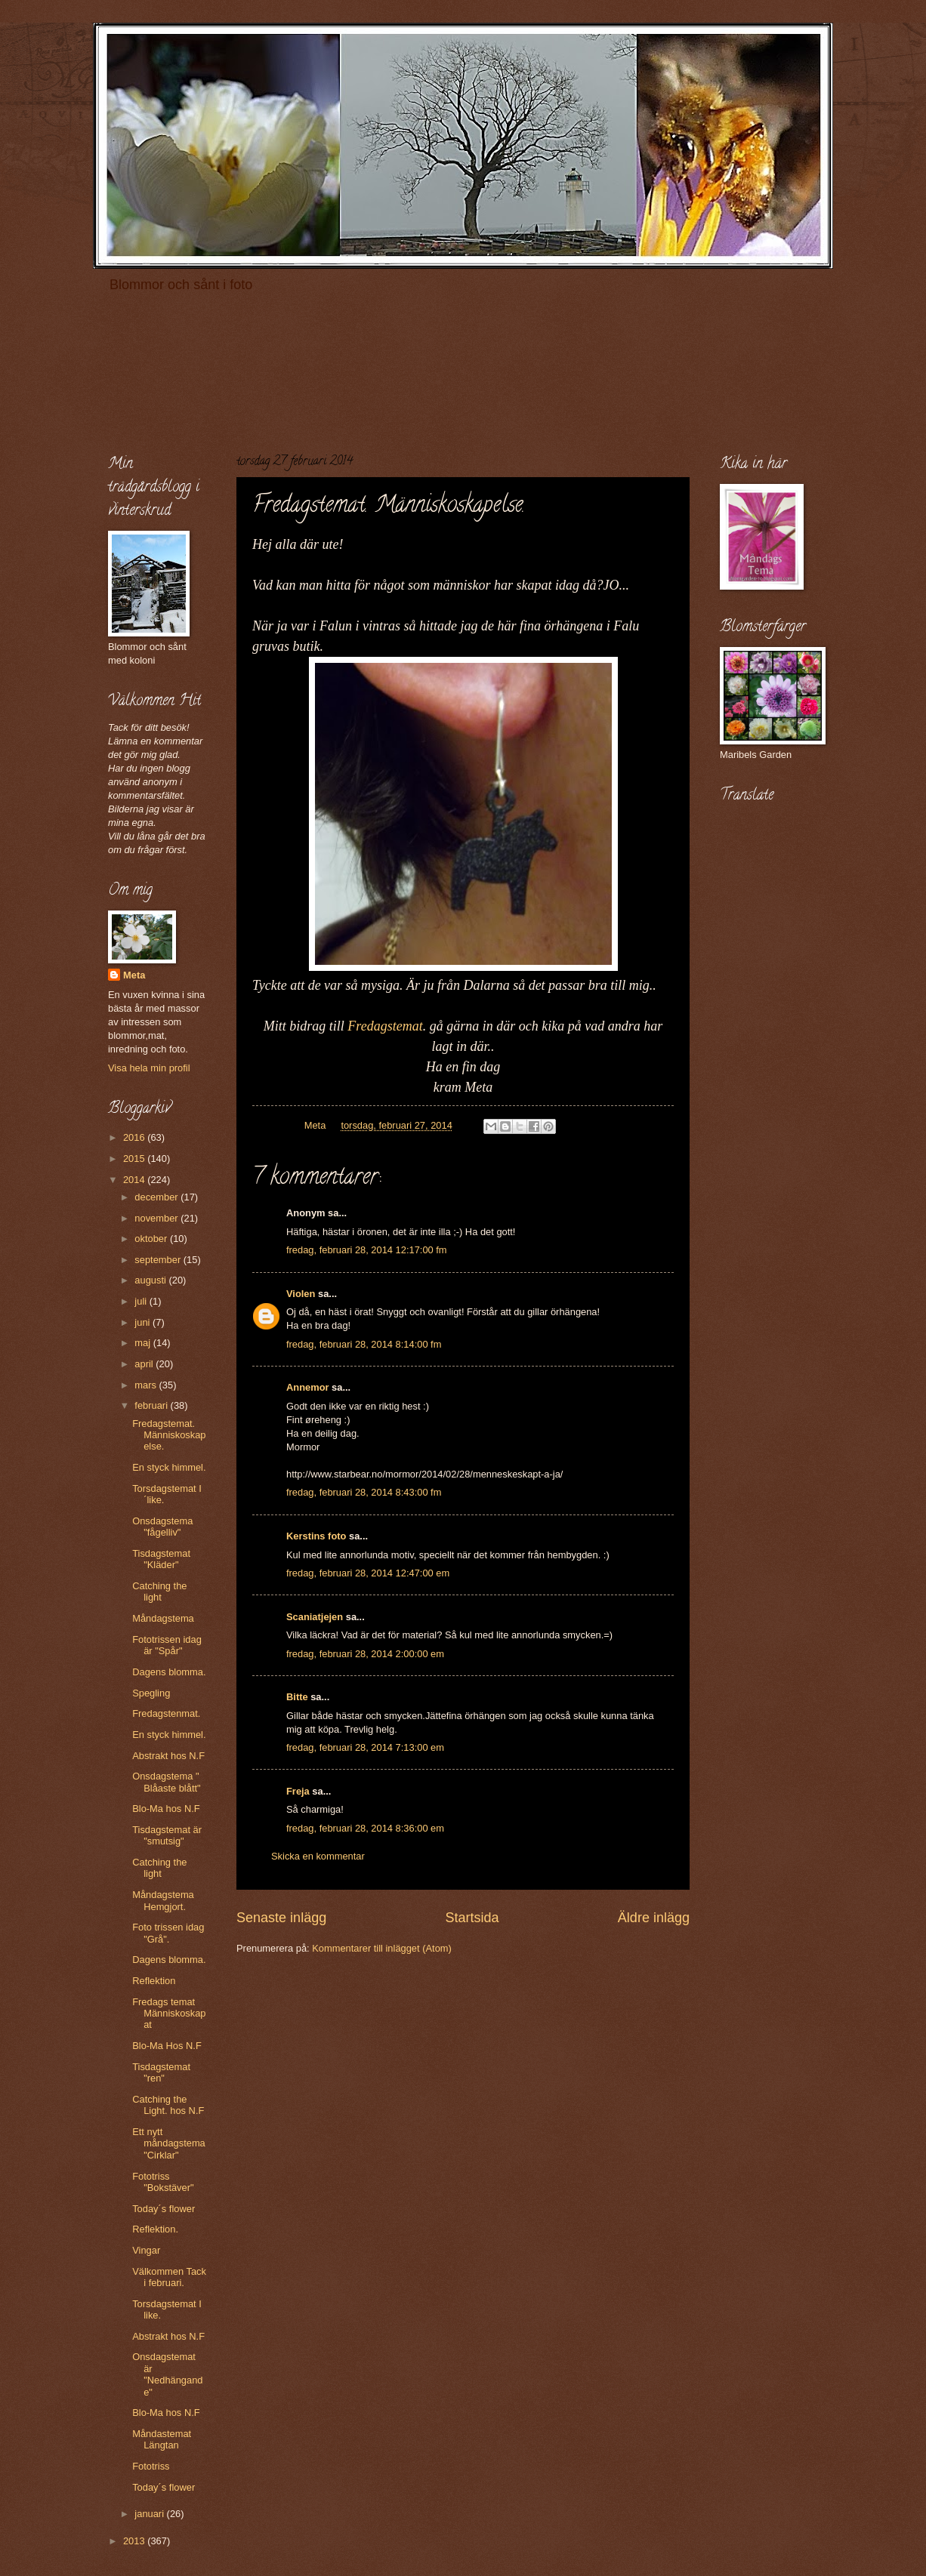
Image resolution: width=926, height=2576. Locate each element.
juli (141, 1301)
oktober (152, 1238)
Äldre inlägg (654, 1917)
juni (143, 1322)
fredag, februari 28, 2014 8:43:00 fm (363, 1492)
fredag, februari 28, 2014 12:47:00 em (367, 1573)
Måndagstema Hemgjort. (163, 1900)
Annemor (307, 1387)
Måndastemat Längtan (161, 2439)
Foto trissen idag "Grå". (168, 1932)
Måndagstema (163, 1618)
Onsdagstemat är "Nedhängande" (167, 2374)
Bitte (297, 1696)
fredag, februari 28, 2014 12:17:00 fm (366, 1250)
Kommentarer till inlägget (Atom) (382, 1948)
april (145, 1364)
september (158, 1259)
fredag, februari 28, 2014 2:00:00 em (365, 1653)
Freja (298, 1791)
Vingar (146, 2250)
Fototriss (150, 2466)
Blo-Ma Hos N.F (167, 2045)
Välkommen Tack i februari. (169, 2277)
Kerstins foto (316, 1536)
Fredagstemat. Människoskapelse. (168, 1435)
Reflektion (153, 1980)
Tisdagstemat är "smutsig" (167, 1835)
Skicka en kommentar (318, 1856)
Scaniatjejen (314, 1616)
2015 (135, 1158)
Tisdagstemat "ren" (161, 2072)
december (157, 1197)
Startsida (471, 1917)
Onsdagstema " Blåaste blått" (166, 1781)
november (157, 1218)
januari (150, 2513)
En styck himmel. (168, 1467)
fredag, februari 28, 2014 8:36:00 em (365, 1828)
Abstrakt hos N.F (168, 1755)
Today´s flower (163, 2208)
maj (143, 1342)
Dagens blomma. (168, 1672)
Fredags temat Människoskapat (168, 2013)
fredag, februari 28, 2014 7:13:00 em (365, 1747)
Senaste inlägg (281, 1917)
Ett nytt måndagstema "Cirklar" (168, 2143)
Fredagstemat (384, 1026)
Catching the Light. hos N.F (168, 2105)
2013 (135, 2541)
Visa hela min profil (149, 1068)
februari (152, 1405)
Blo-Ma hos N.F (165, 1808)
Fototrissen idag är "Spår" (167, 1645)
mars (146, 1385)
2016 (135, 1137)
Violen (300, 1293)
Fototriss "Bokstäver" (162, 2182)
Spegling (151, 1693)
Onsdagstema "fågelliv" (162, 1526)
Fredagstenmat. (166, 1713)
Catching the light (159, 1591)
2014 (135, 1179)
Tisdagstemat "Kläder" (161, 1559)
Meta (134, 975)
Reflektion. (155, 2229)
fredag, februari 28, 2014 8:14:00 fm (363, 1344)
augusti (151, 1280)
